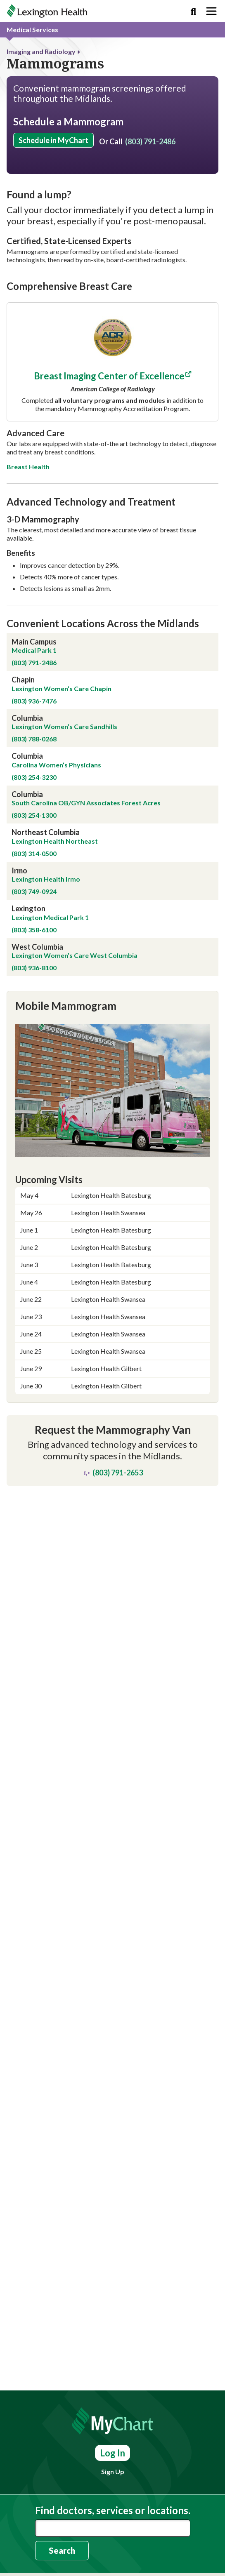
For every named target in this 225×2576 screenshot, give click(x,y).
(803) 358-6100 (34, 1064)
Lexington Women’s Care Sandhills (65, 861)
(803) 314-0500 (34, 987)
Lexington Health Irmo (46, 1013)
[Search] (193, 11)
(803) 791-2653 (112, 1607)
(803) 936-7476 (34, 835)
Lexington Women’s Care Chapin (61, 822)
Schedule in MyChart (53, 140)
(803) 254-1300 (34, 949)
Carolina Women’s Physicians (57, 899)
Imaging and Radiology (41, 51)
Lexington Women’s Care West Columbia (75, 1090)
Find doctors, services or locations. (112, 2510)
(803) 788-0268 (34, 873)
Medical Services (32, 29)
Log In (112, 2452)
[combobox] (112, 2528)
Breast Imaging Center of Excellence (109, 510)
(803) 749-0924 (34, 1026)
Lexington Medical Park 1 (50, 1051)
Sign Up (112, 2471)
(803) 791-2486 (150, 141)
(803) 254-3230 (34, 911)
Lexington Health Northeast (55, 975)
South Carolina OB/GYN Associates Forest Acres (86, 937)
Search (62, 2550)
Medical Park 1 (35, 784)
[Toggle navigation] (211, 11)
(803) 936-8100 (34, 1102)
